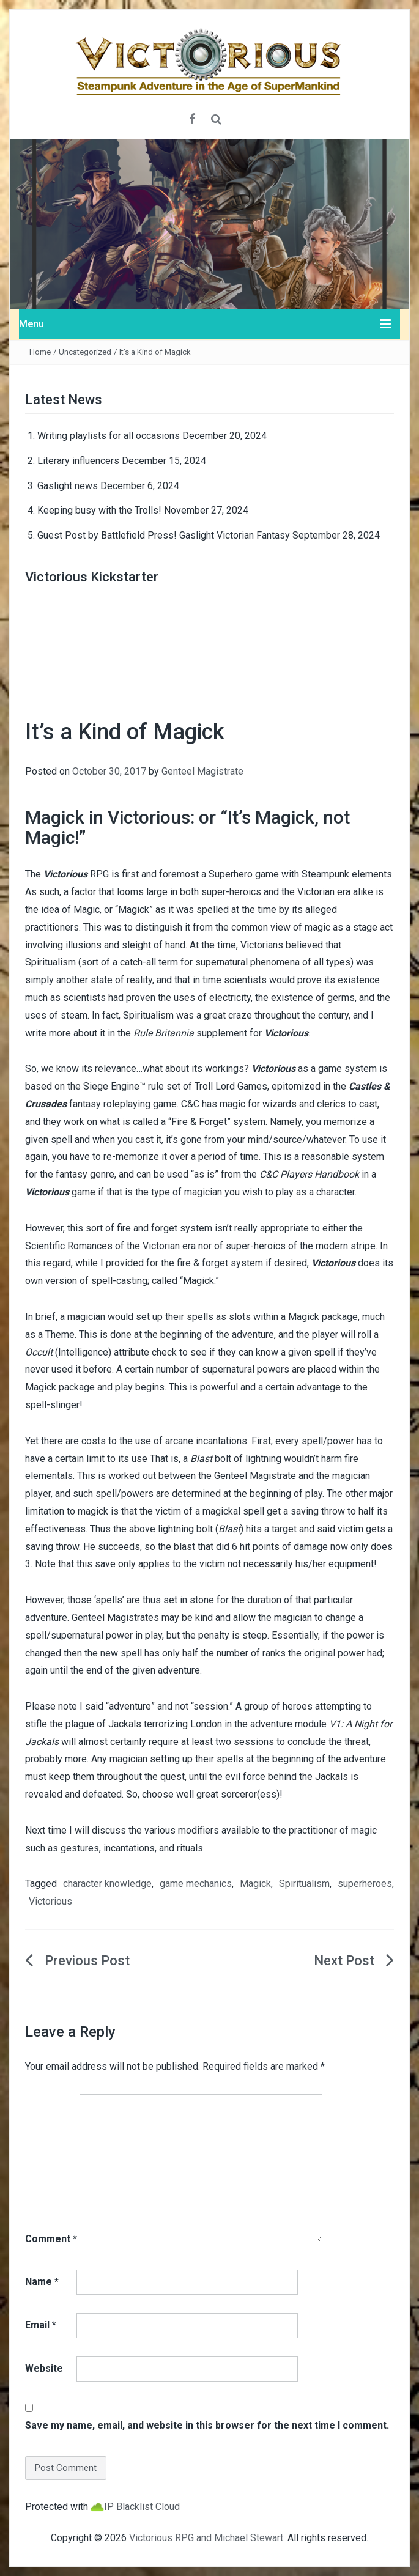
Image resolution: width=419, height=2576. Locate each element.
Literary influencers (78, 461)
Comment (51, 2239)
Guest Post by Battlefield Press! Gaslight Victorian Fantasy (163, 535)
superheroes (365, 1883)
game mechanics (196, 1883)
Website (44, 2368)
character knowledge (107, 1883)
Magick (255, 1883)
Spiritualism (304, 1883)
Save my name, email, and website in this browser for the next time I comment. (207, 2425)
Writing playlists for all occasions (108, 435)
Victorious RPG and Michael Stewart (206, 2538)
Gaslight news (67, 486)
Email (40, 2325)
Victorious (50, 1901)
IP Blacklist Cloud (142, 2506)
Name (42, 2281)
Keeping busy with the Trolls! (99, 510)
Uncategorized (85, 351)
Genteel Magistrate (202, 771)
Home (40, 351)
